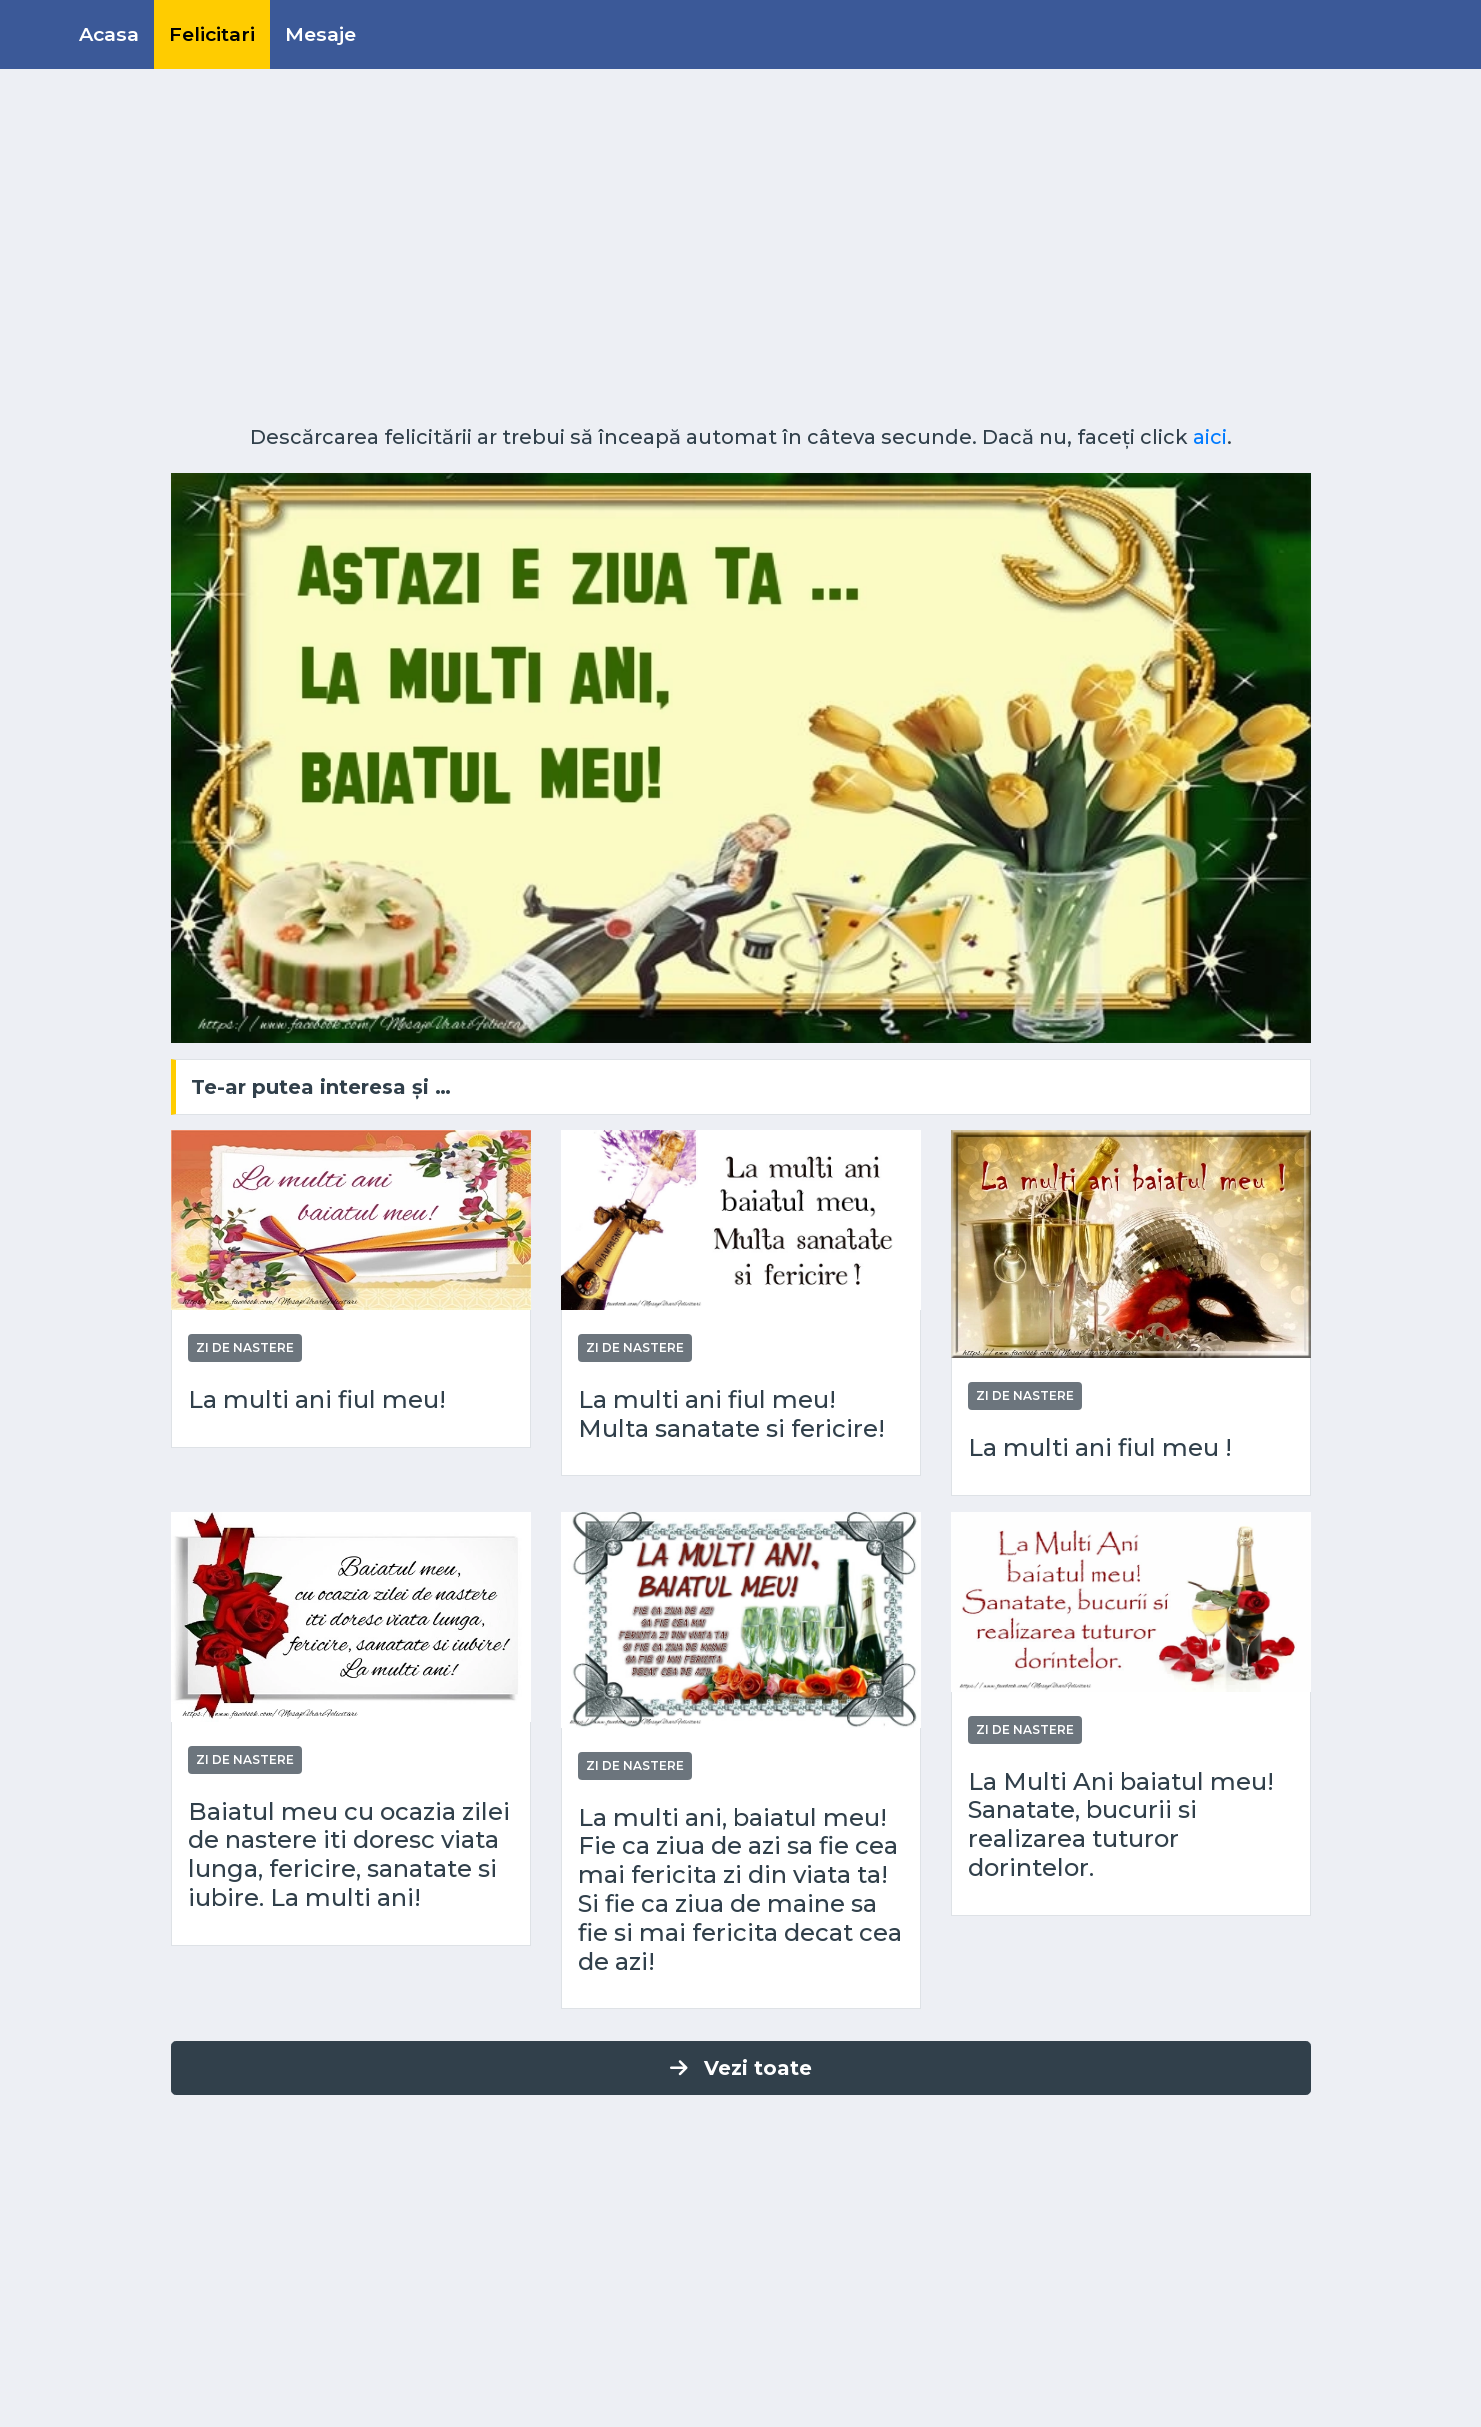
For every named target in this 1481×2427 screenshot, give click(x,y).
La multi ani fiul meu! (317, 1400)
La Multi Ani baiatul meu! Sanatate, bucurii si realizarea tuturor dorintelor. (1121, 1825)
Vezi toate (741, 2068)
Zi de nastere (245, 1347)
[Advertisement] (741, 255)
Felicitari (212, 34)
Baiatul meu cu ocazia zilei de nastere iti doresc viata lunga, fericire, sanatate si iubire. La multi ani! (349, 1855)
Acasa (109, 34)
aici (1210, 437)
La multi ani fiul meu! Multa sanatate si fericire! (731, 1414)
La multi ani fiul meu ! (1100, 1448)
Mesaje (320, 34)
